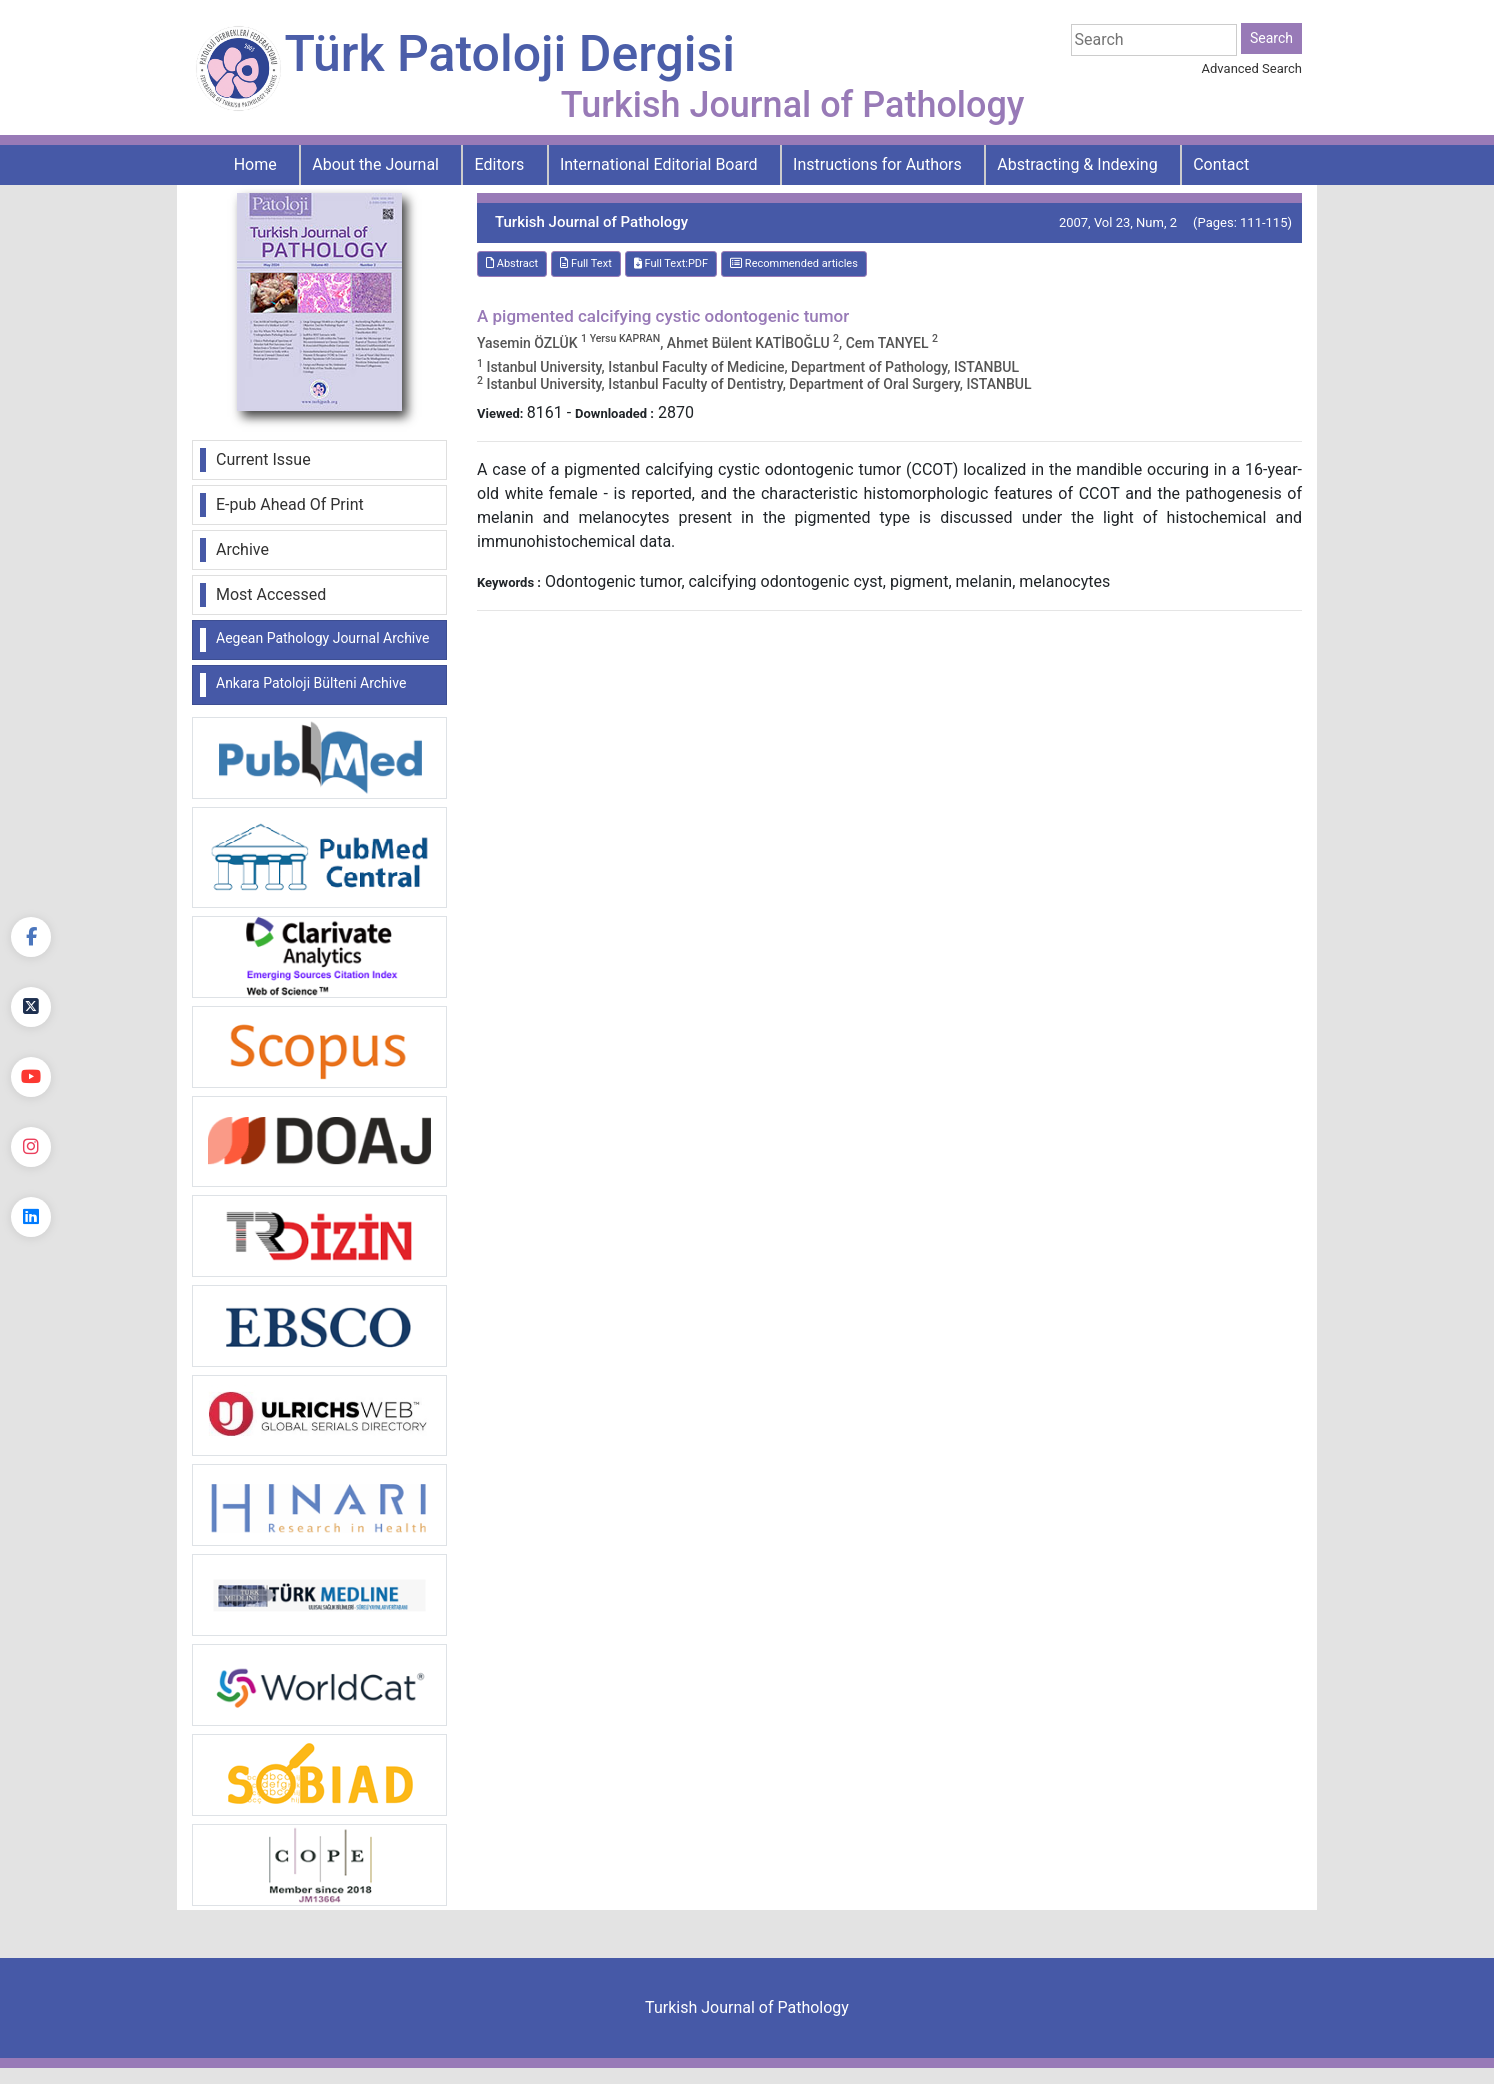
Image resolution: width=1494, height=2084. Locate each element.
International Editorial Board (659, 164)
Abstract (512, 263)
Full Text (586, 263)
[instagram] (31, 1147)
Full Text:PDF (671, 263)
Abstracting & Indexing (1077, 164)
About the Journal (375, 164)
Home (255, 164)
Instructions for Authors (877, 164)
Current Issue (263, 459)
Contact (1221, 164)
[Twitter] (31, 1007)
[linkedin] (31, 1217)
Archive (242, 549)
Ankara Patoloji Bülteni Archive (311, 683)
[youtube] (31, 1077)
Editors (500, 164)
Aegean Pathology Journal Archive (322, 638)
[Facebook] (31, 937)
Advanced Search (1252, 68)
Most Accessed (271, 594)
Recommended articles (794, 263)
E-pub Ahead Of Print (290, 504)
